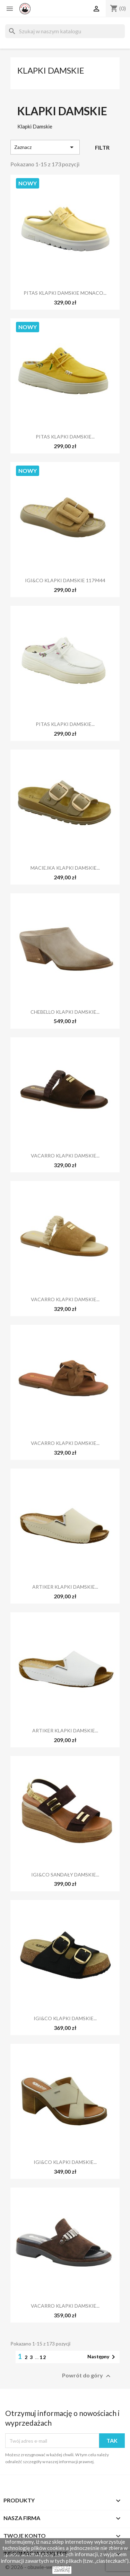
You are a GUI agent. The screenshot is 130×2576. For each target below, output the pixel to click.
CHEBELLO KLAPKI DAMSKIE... (65, 1012)
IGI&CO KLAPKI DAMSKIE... (65, 2018)
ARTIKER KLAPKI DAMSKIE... (65, 1587)
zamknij (62, 2570)
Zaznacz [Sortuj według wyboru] (45, 147)
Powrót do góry (87, 2376)
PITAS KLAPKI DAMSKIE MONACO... (65, 293)
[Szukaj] (65, 31)
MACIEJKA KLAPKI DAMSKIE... (65, 868)
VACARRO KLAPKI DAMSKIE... (65, 1156)
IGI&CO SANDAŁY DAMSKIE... (65, 1874)
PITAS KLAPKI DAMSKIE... (65, 437)
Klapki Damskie (50, 70)
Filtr (102, 147)
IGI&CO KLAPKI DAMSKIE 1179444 (65, 580)
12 (43, 2357)
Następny (102, 2357)
